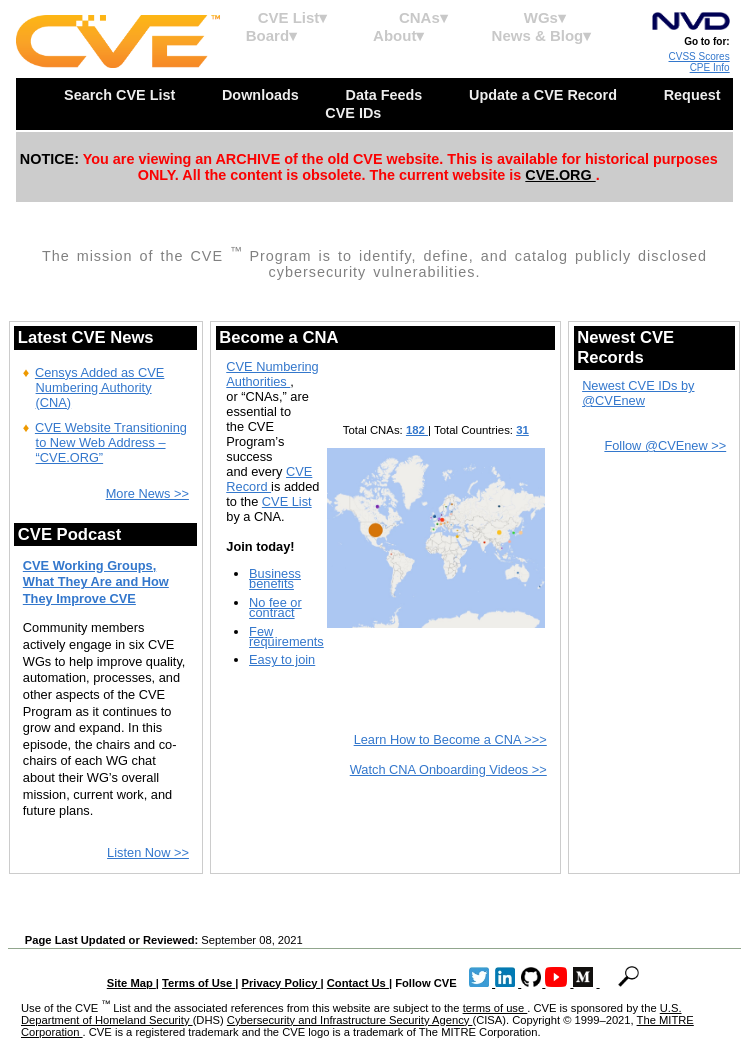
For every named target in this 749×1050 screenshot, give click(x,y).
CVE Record (269, 479)
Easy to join (282, 659)
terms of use (495, 1008)
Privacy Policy (281, 983)
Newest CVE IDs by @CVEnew (638, 393)
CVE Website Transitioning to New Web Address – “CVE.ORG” (111, 442)
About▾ (398, 35)
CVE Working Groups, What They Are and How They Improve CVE (96, 582)
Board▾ (271, 35)
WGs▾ (545, 17)
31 (522, 430)
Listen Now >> (148, 852)
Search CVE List (121, 95)
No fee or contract (275, 607)
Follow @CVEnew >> (665, 445)
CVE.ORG (560, 175)
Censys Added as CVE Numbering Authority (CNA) (99, 387)
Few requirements (286, 636)
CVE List (287, 501)
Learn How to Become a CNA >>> (450, 739)
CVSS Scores (699, 56)
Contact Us (358, 983)
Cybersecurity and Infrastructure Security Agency (350, 1020)
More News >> (147, 493)
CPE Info (710, 67)
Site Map (131, 983)
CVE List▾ (293, 17)
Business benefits (275, 578)
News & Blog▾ (542, 35)
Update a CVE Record (545, 95)
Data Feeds (385, 95)
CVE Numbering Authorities (272, 374)
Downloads (262, 95)
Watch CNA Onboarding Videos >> (448, 769)
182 (417, 430)
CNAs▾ (423, 17)
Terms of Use (198, 983)
